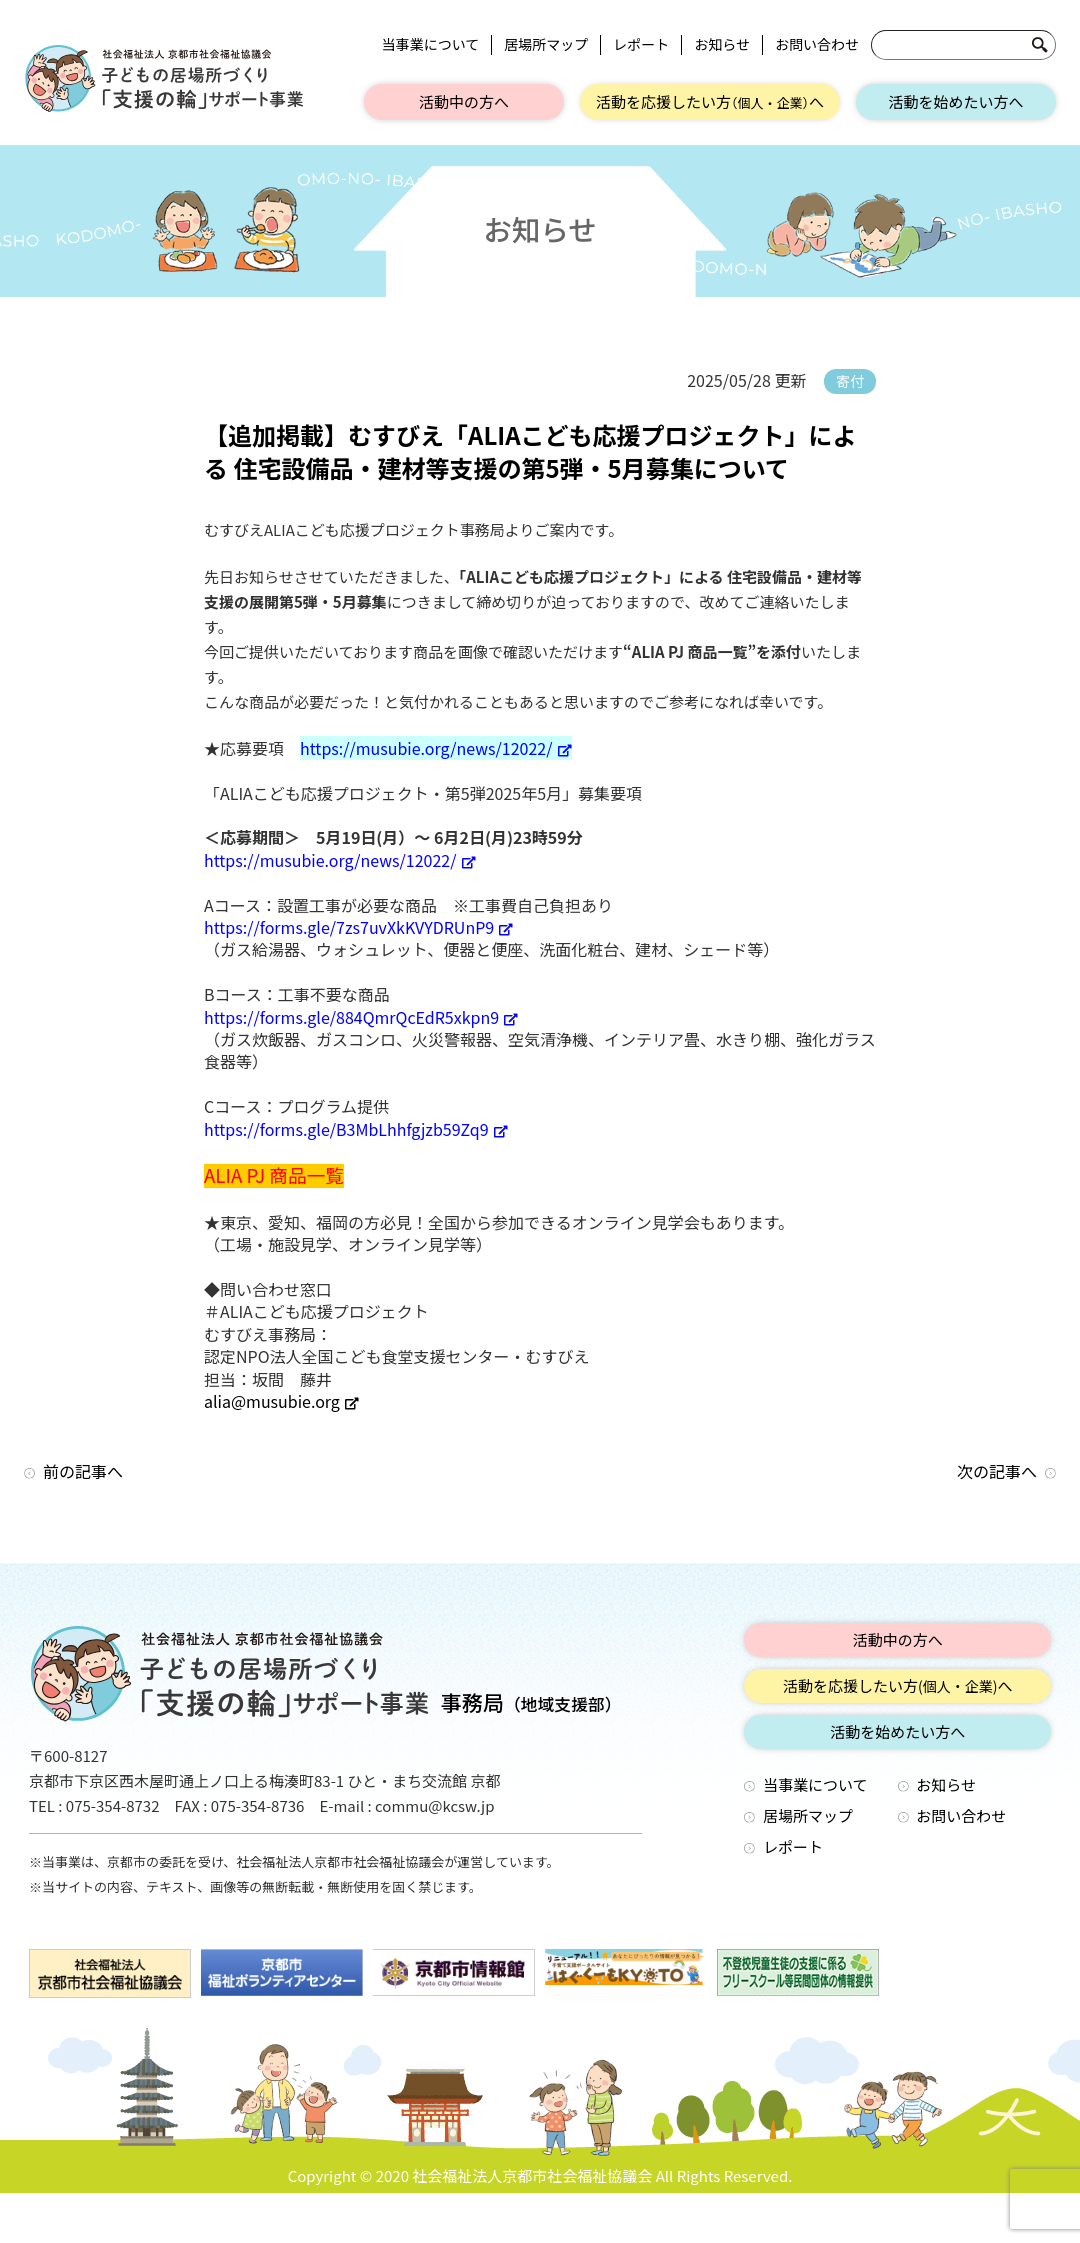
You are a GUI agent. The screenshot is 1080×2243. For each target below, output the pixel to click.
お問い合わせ (817, 44)
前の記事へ (83, 1471)
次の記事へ (997, 1471)
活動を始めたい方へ (955, 101)
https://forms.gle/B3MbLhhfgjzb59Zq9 (356, 1129)
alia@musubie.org (281, 1401)
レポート (641, 44)
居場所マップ (546, 44)
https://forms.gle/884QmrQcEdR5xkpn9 (361, 1017)
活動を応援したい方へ (710, 101)
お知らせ (722, 44)
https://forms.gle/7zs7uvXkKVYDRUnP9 (358, 927)
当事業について (431, 44)
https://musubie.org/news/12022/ (436, 748)
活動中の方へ (464, 101)
